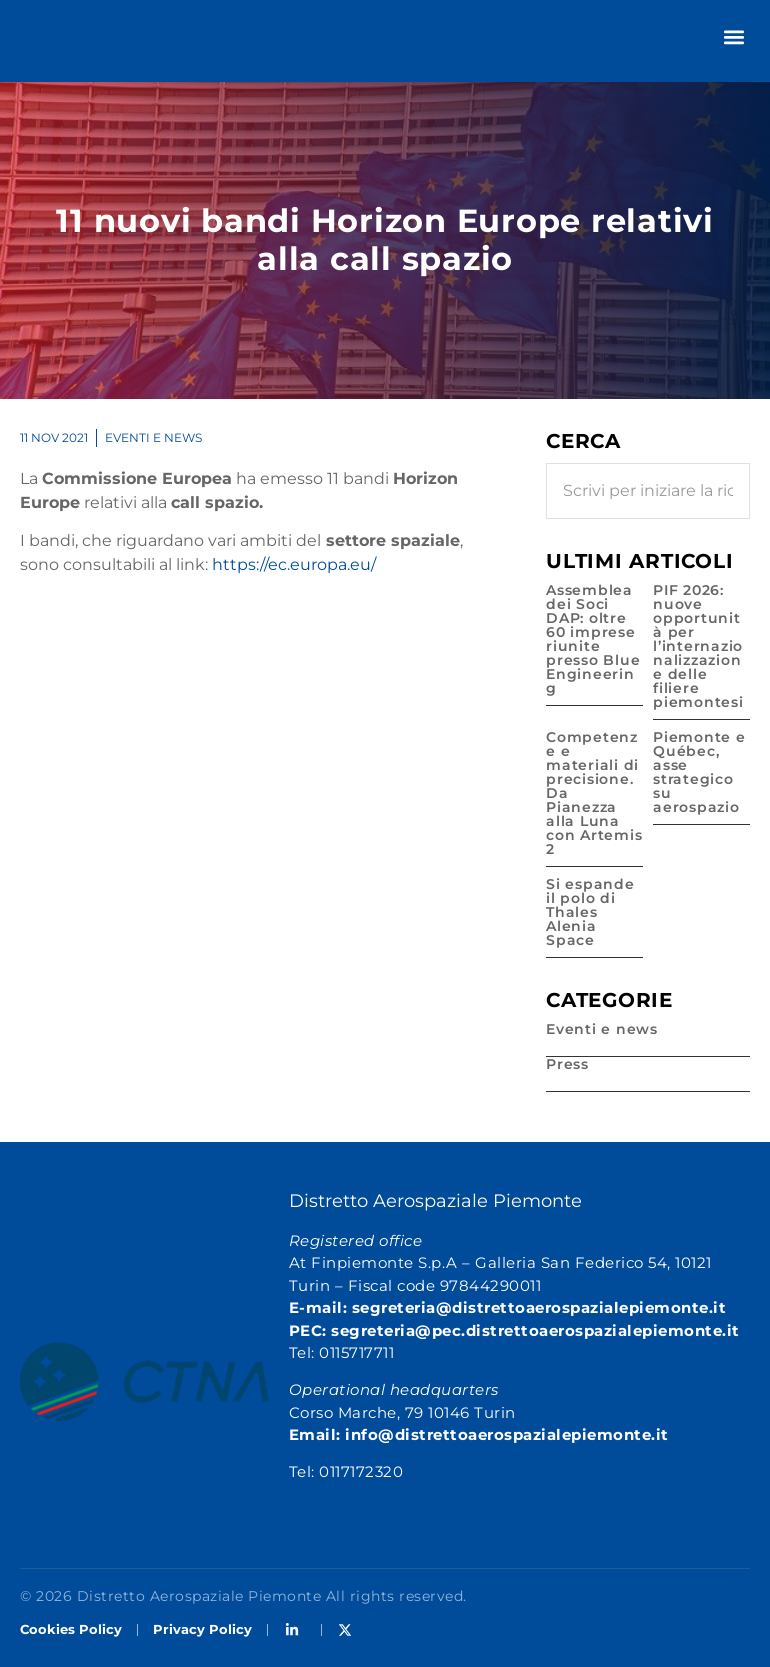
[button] (733, 36)
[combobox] (648, 491)
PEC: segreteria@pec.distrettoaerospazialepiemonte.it (514, 1330)
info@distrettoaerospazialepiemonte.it (507, 1434)
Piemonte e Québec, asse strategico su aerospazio (699, 772)
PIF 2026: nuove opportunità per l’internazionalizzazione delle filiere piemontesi (698, 646)
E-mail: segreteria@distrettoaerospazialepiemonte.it (508, 1307)
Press (567, 1064)
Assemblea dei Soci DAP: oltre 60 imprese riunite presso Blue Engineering (593, 639)
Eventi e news (153, 437)
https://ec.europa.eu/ (294, 564)
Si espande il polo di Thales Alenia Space (590, 912)
